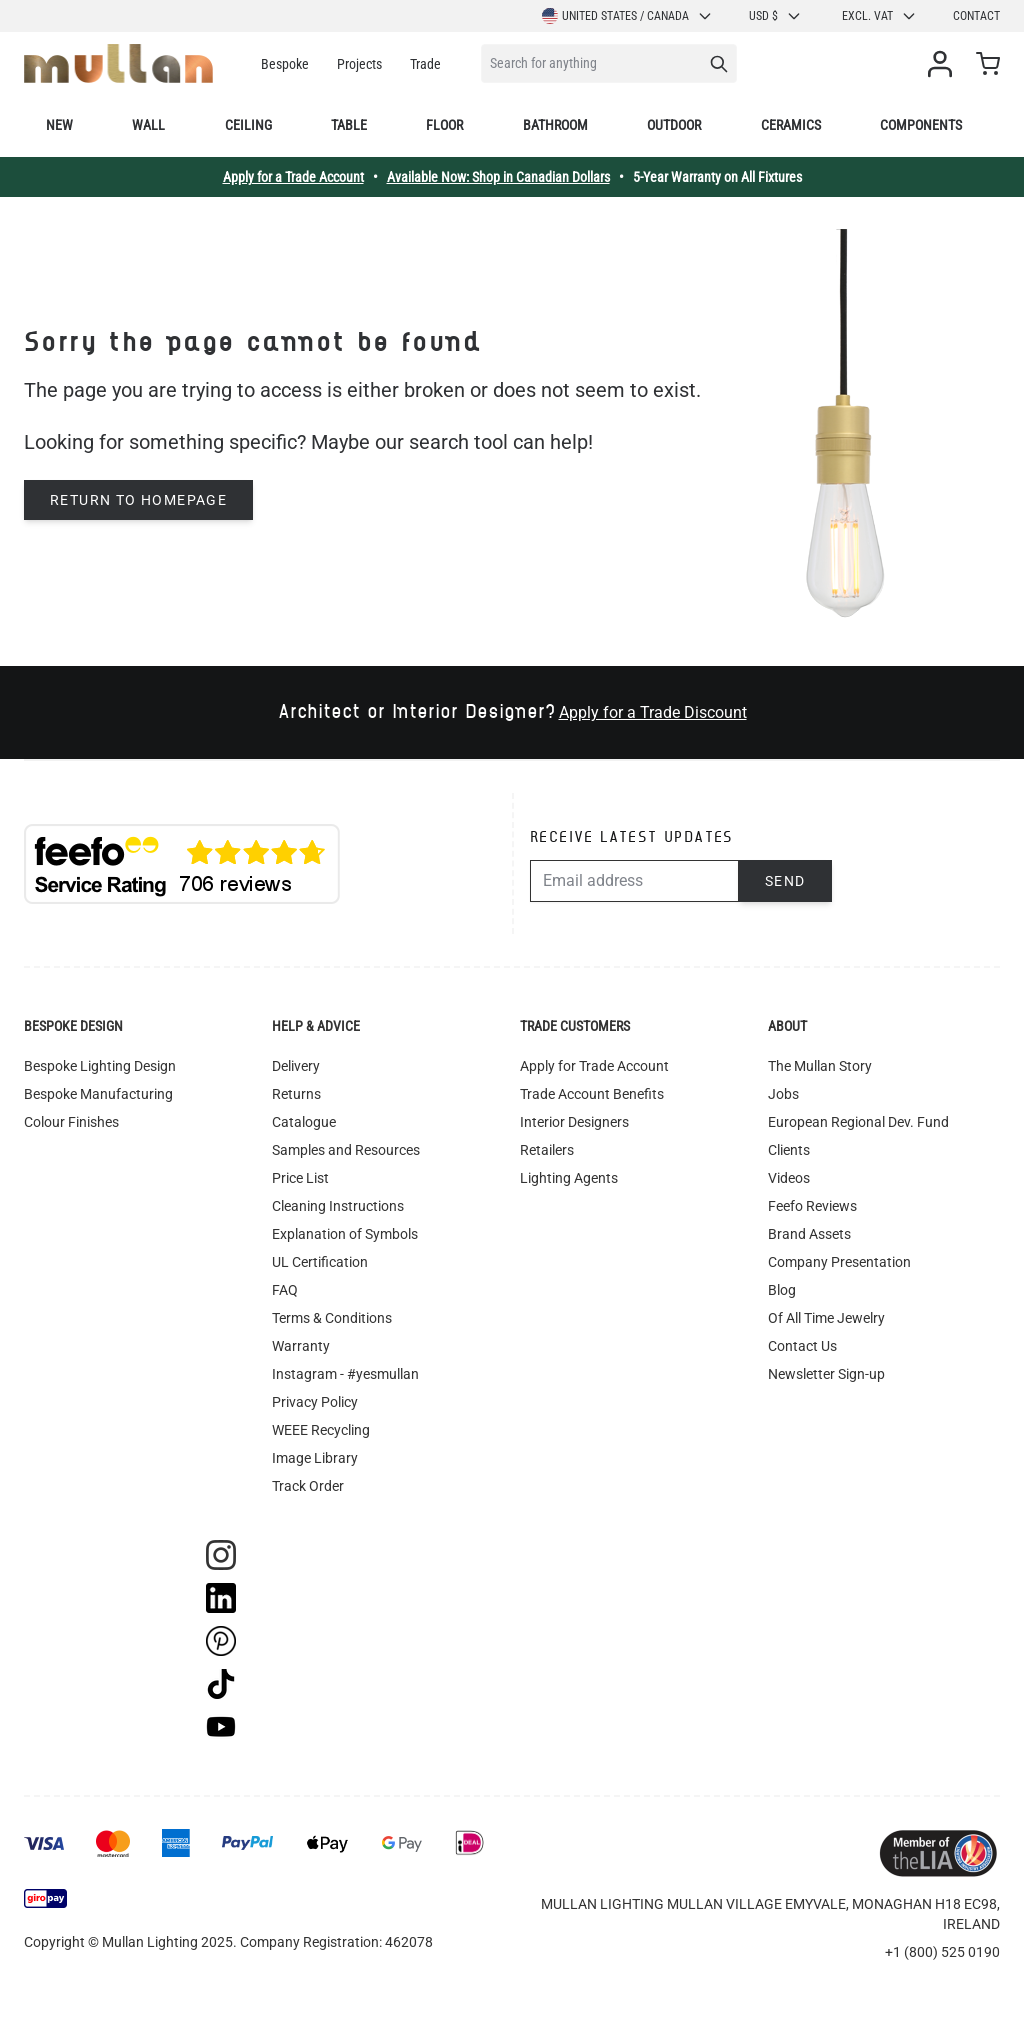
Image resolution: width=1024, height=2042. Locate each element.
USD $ (775, 16)
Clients (789, 1150)
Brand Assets (809, 1234)
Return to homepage (138, 500)
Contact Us (802, 1346)
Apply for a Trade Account (293, 177)
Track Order (308, 1486)
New (59, 125)
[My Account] (944, 64)
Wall (148, 125)
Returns (296, 1094)
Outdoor (674, 125)
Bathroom (555, 125)
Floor (444, 125)
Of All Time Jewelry (826, 1318)
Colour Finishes (71, 1122)
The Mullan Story (820, 1066)
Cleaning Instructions (338, 1206)
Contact (976, 16)
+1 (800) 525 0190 (942, 1952)
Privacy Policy (315, 1402)
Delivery (296, 1066)
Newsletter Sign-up (826, 1374)
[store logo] (118, 63)
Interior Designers (574, 1122)
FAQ (285, 1290)
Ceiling (248, 125)
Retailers (547, 1150)
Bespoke (285, 64)
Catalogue (304, 1122)
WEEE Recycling (321, 1430)
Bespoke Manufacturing (98, 1094)
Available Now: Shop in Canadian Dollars (498, 177)
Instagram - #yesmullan (345, 1374)
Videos (789, 1178)
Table (349, 125)
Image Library (315, 1458)
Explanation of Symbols (345, 1234)
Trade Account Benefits (592, 1094)
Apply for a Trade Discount (653, 712)
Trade (425, 64)
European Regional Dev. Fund (858, 1122)
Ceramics (791, 125)
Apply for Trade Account (594, 1066)
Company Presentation (839, 1262)
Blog (782, 1290)
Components (921, 125)
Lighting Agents (569, 1178)
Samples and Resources (346, 1150)
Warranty (301, 1346)
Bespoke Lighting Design (100, 1066)
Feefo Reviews (812, 1206)
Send (785, 881)
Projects (359, 64)
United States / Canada (627, 16)
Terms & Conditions (332, 1318)
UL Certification (320, 1262)
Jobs (783, 1094)
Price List (300, 1178)
